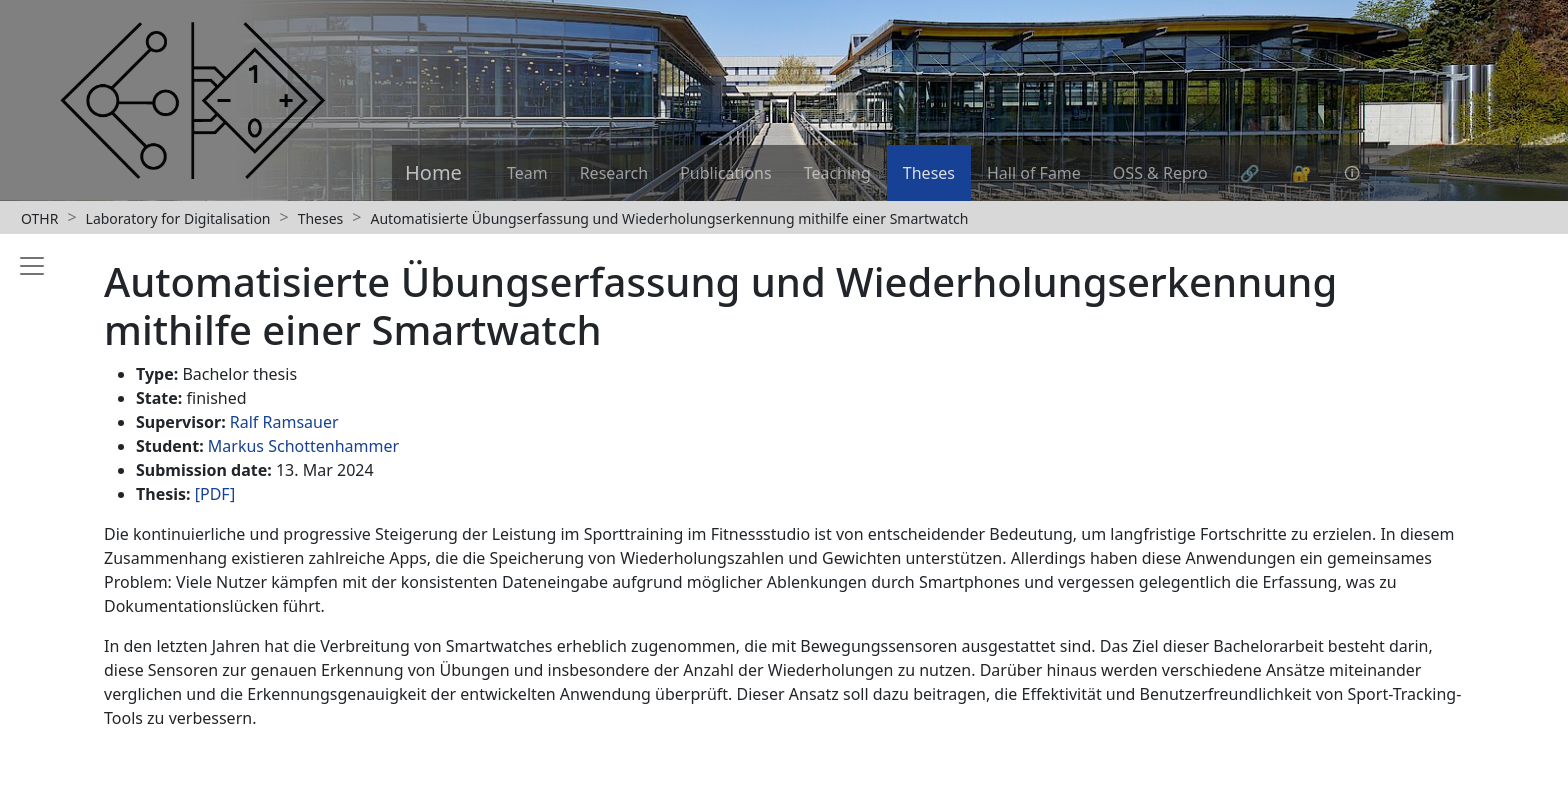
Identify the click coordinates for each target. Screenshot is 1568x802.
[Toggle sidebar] (28, 514)
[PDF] (215, 494)
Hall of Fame (1034, 173)
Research (614, 173)
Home (433, 172)
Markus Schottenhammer (303, 446)
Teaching (837, 173)
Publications (725, 173)
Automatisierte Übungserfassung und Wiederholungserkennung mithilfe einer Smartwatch (669, 218)
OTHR (39, 218)
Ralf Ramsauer (284, 422)
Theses (929, 173)
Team (527, 173)
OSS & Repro (1160, 173)
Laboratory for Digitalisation (178, 218)
